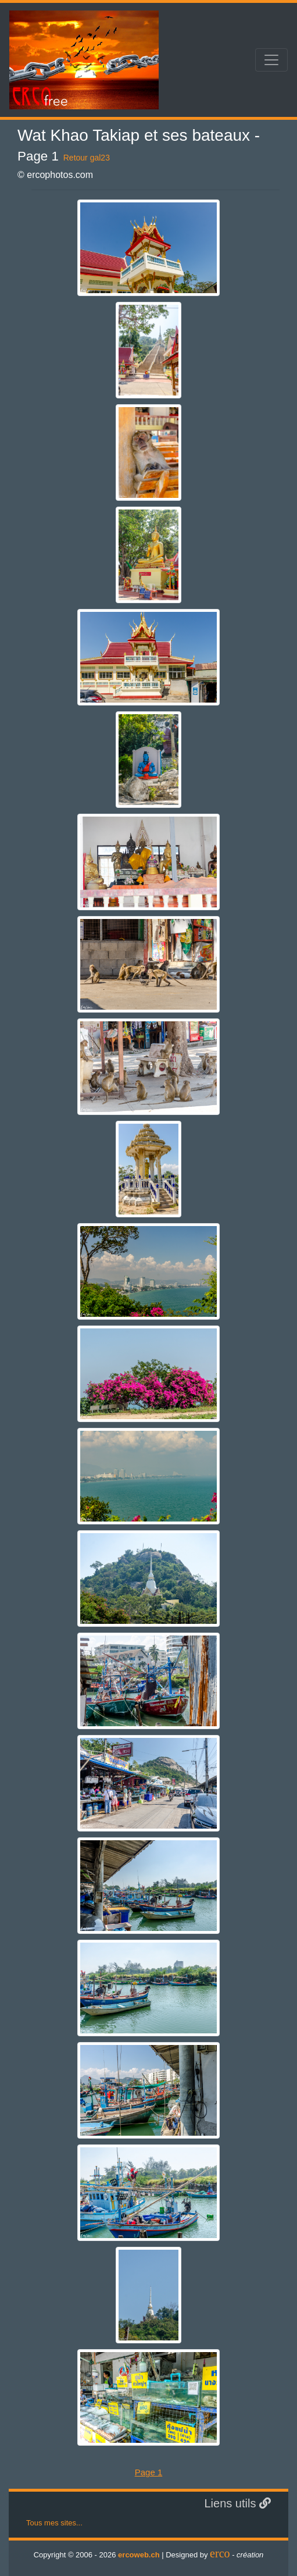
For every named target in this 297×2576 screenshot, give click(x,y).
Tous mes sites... (54, 2522)
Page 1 (149, 2472)
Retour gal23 (86, 157)
